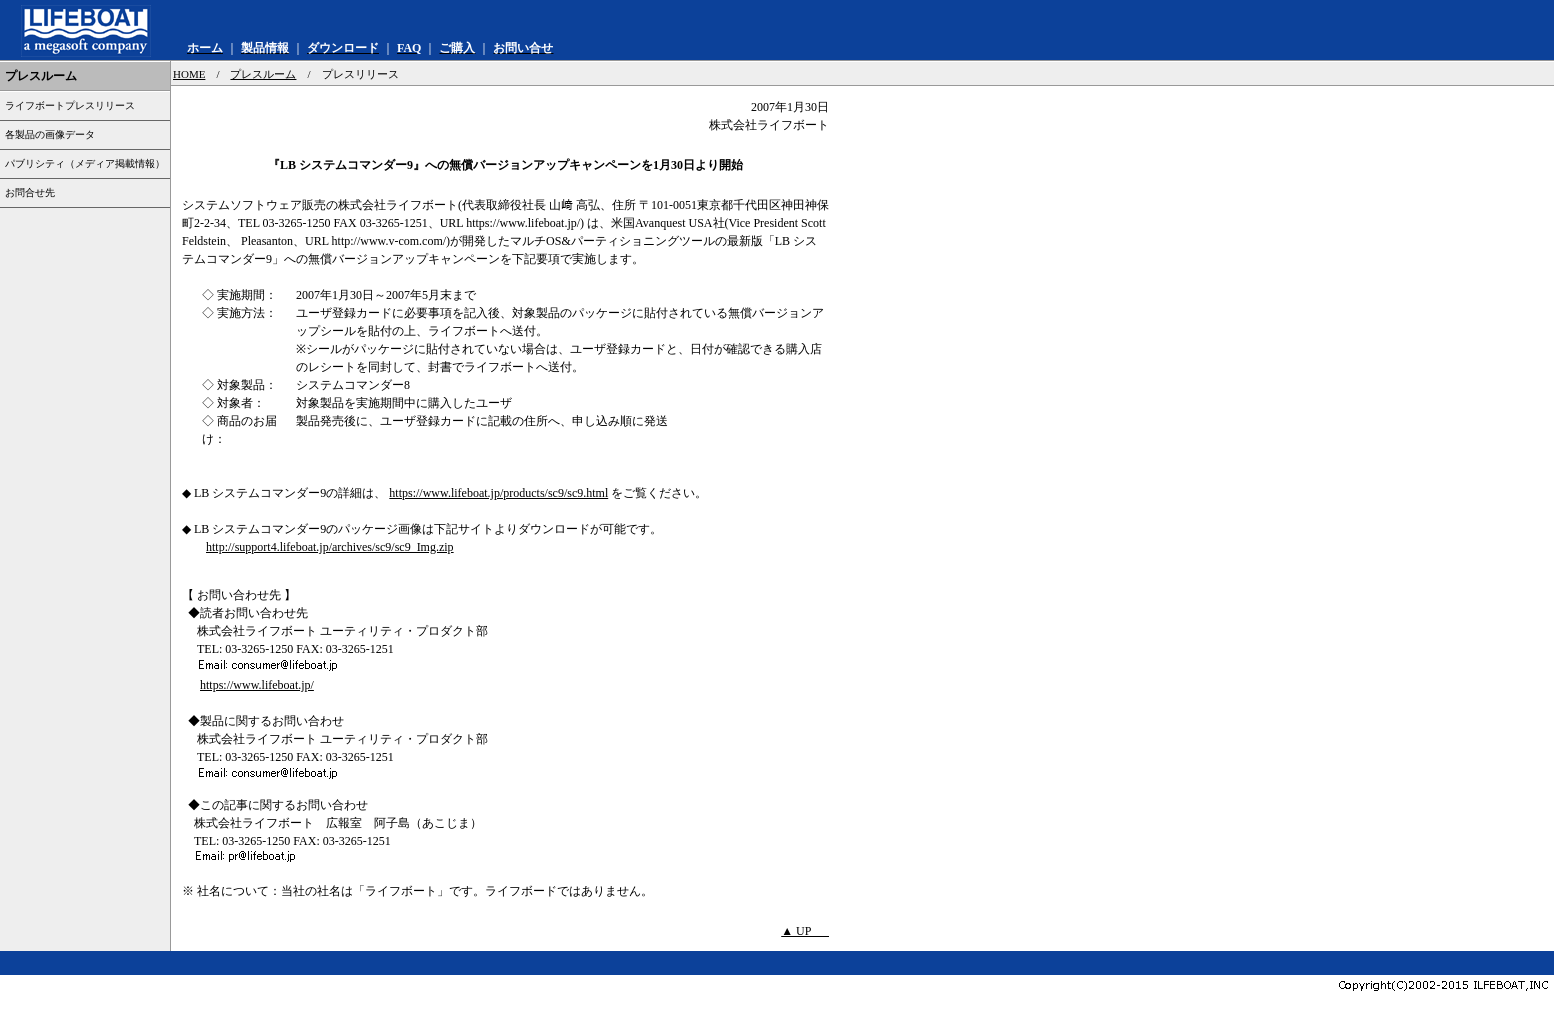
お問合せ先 (30, 192)
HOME (189, 74)
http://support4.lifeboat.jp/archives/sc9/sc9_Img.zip (330, 547)
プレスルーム (263, 74)
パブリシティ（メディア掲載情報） (85, 163)
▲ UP (805, 931)
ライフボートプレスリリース (70, 105)
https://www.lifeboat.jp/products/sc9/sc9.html (498, 493)
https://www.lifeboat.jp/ (257, 685)
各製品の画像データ (50, 134)
